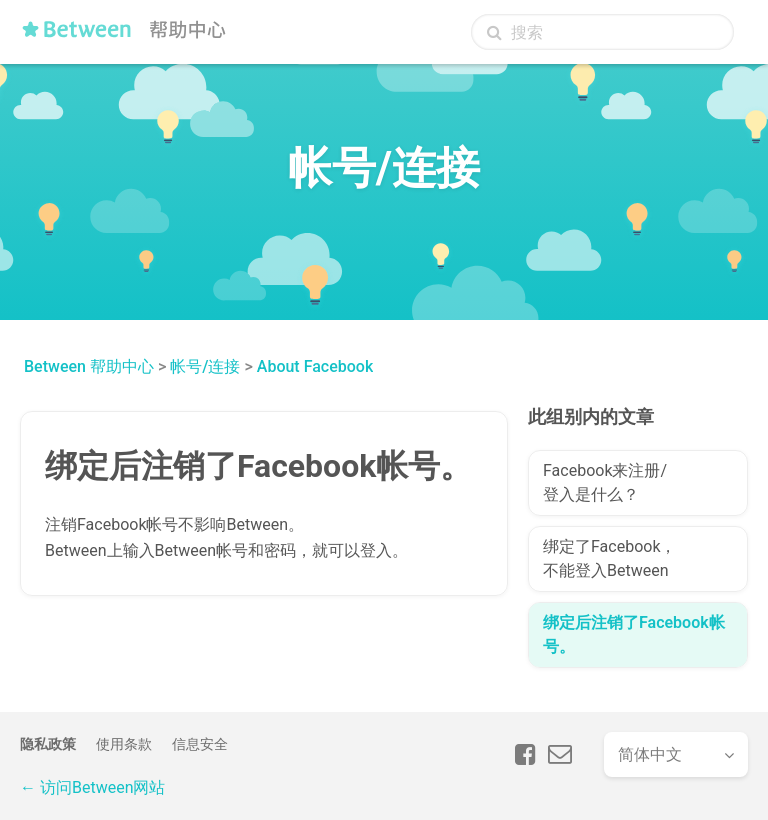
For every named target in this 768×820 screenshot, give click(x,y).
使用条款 (124, 744)
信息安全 (200, 744)
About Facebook (315, 366)
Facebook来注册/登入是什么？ (605, 482)
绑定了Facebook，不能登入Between (609, 558)
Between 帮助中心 (89, 366)
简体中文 (650, 754)
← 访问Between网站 (92, 787)
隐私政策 (48, 744)
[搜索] (602, 32)
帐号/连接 (205, 366)
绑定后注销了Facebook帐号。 (634, 634)
